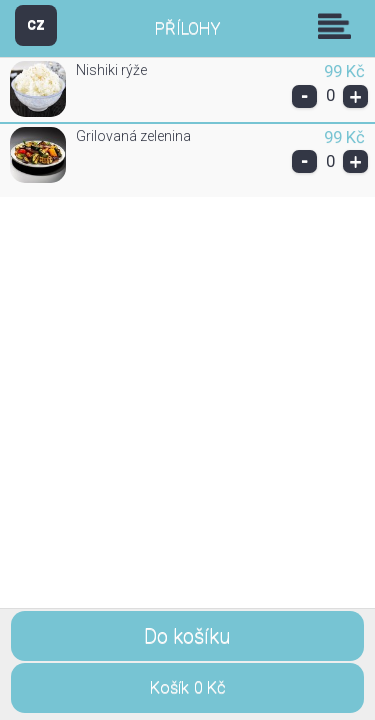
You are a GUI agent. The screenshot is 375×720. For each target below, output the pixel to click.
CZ (36, 24)
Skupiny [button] (339, 26)
